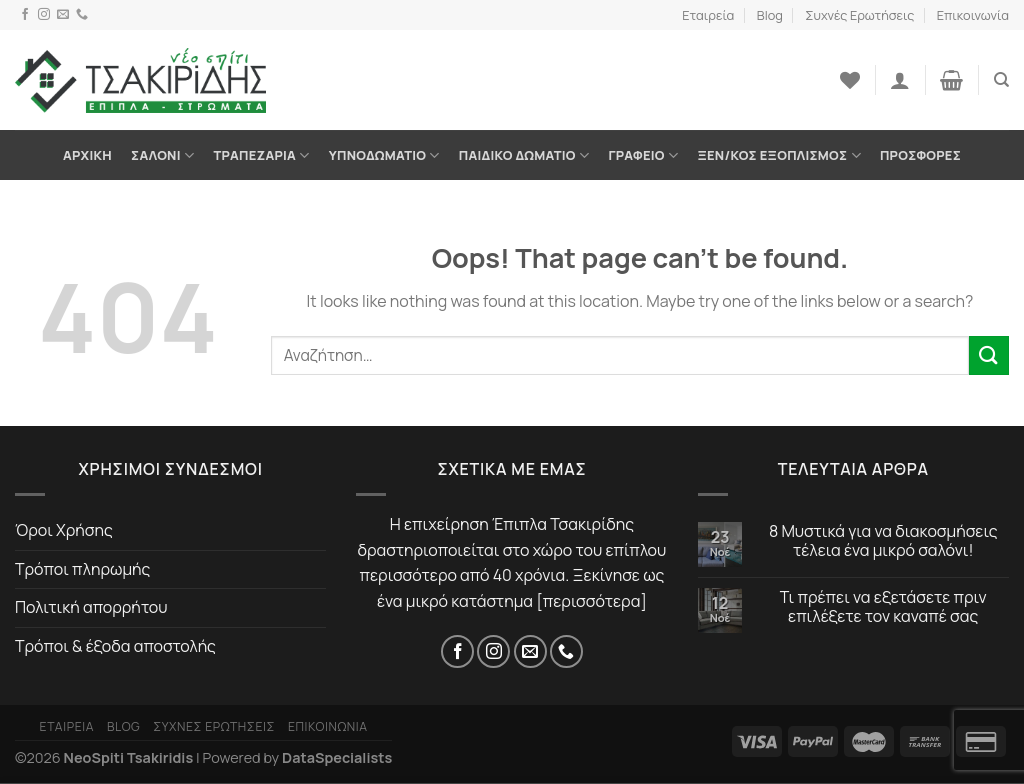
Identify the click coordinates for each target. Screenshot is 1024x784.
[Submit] (989, 355)
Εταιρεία (708, 15)
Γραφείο (643, 155)
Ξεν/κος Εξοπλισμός (778, 155)
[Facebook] (25, 15)
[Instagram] (44, 15)
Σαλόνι (162, 155)
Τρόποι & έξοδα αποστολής (115, 646)
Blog (770, 15)
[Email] (63, 15)
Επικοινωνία (973, 15)
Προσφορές (920, 155)
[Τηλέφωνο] (82, 15)
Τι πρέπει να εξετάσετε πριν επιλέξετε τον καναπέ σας (883, 607)
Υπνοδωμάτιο (384, 155)
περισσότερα (592, 601)
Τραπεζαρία (261, 155)
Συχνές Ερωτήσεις (859, 15)
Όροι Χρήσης (64, 530)
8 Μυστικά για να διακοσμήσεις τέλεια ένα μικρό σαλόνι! (883, 541)
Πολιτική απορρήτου (91, 607)
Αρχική (87, 155)
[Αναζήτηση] (1001, 80)
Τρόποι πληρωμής (82, 569)
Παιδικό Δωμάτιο (524, 155)
